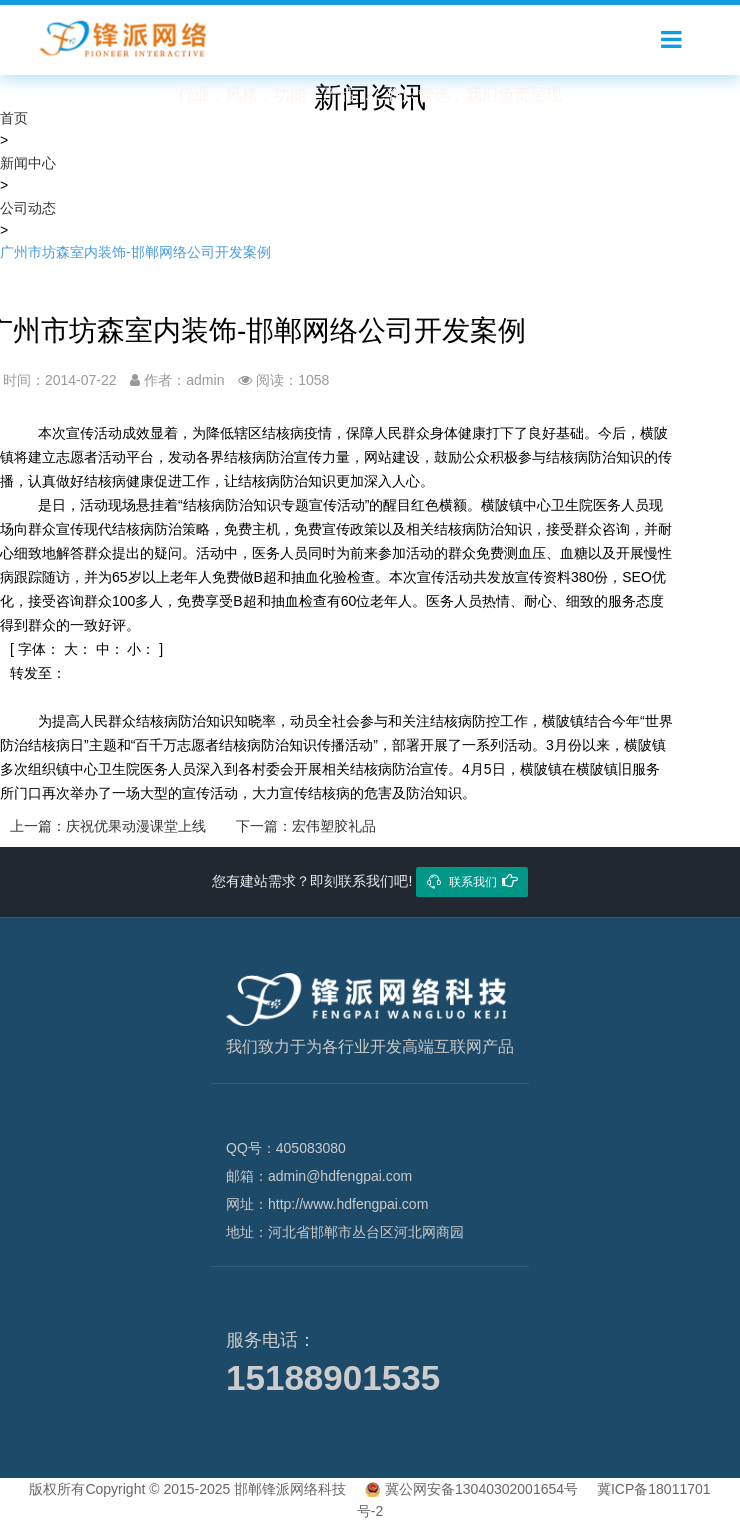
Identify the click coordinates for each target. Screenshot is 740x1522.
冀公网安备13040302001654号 (481, 1489)
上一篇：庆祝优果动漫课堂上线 (108, 826)
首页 (14, 118)
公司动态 (28, 208)
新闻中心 (28, 163)
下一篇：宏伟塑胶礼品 (306, 826)
